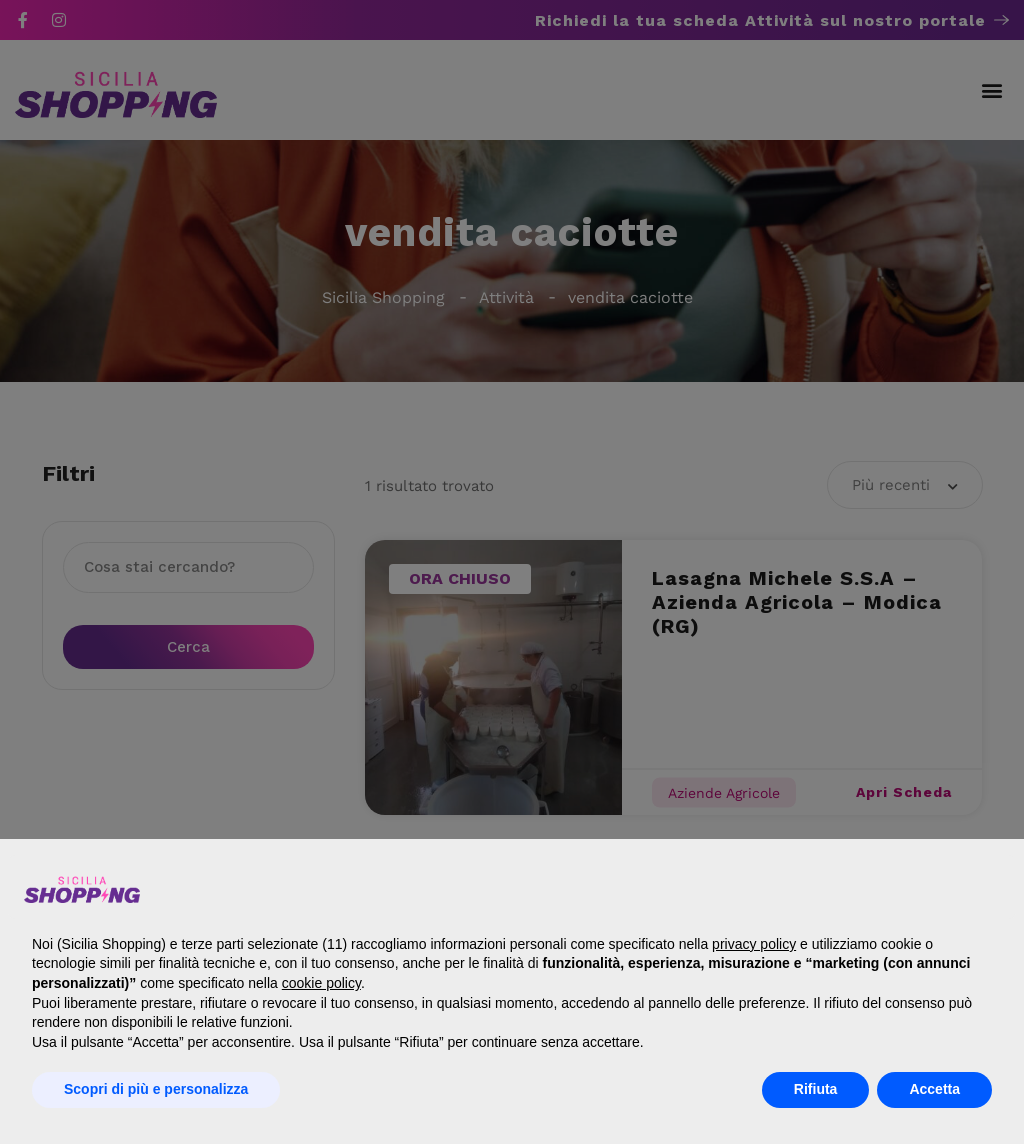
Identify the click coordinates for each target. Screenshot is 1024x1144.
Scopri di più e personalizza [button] (156, 1089)
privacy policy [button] (754, 944)
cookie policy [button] (321, 983)
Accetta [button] (934, 1089)
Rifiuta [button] (816, 1089)
